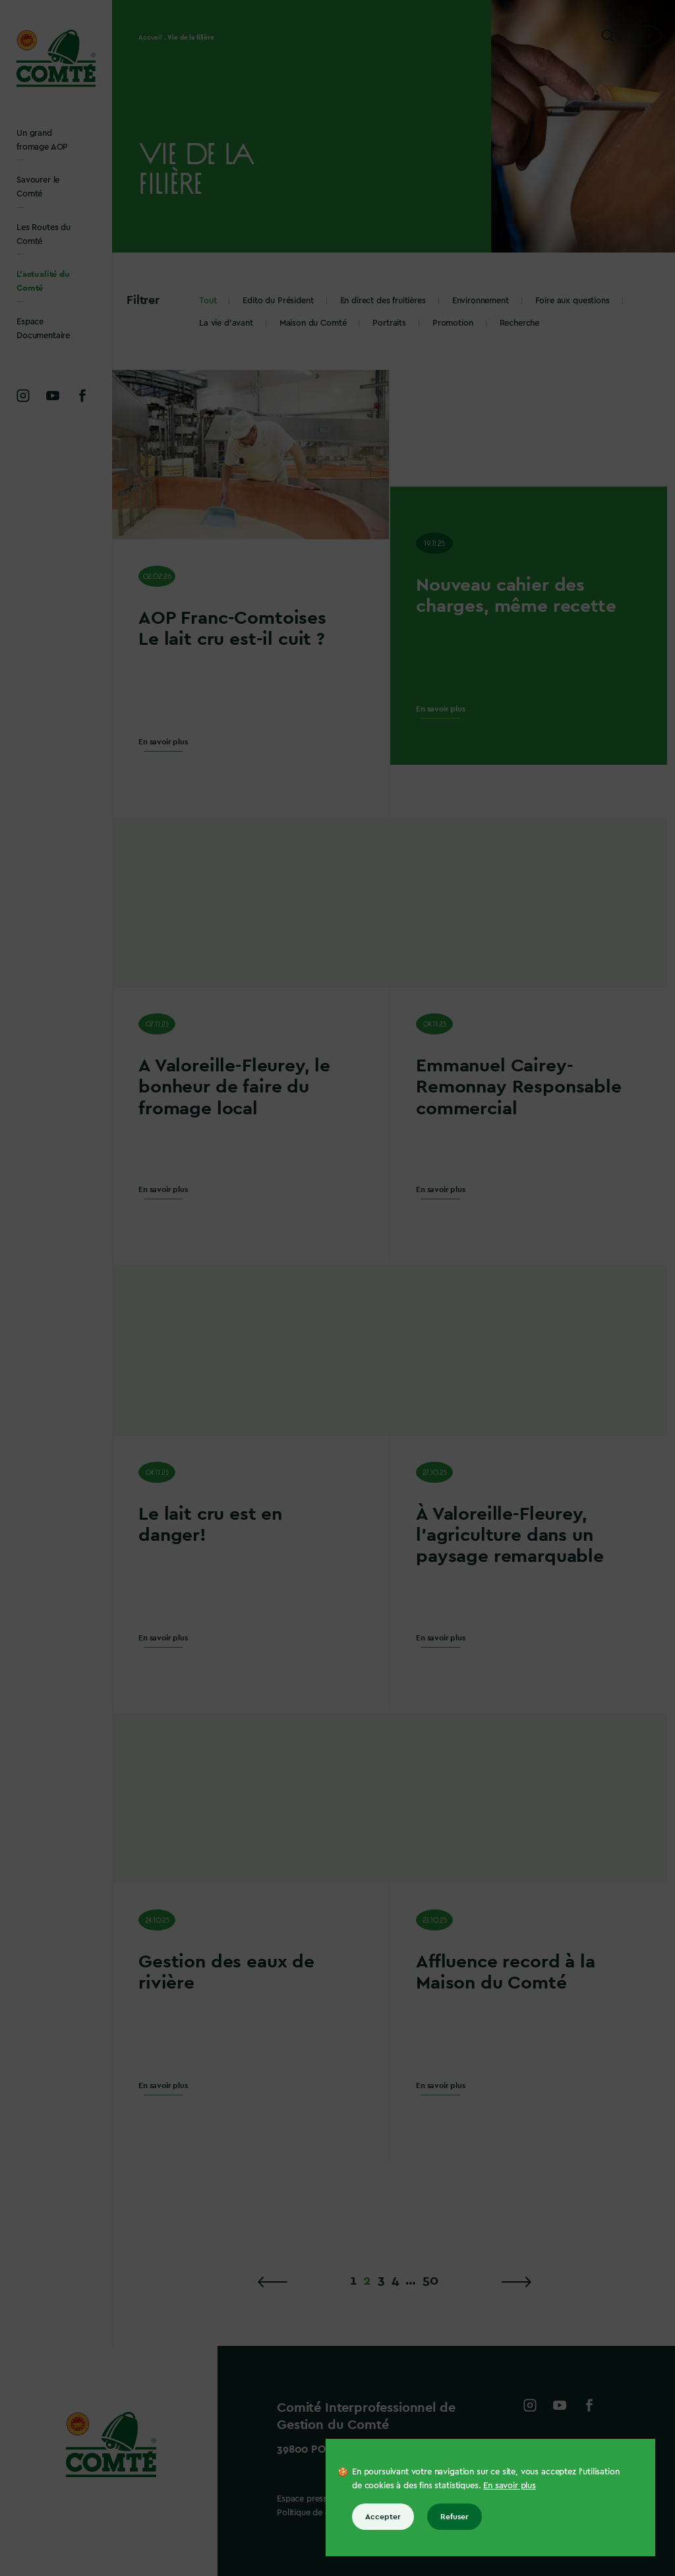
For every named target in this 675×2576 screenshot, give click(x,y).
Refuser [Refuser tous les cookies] (454, 2516)
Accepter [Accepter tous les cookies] (383, 2516)
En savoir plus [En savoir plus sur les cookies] (509, 2485)
